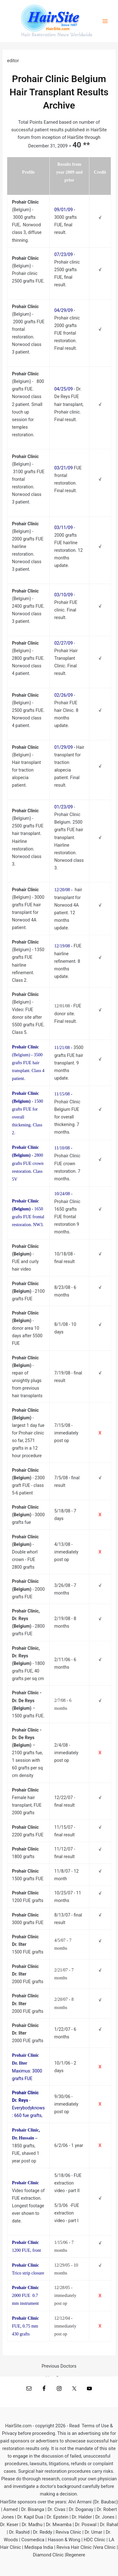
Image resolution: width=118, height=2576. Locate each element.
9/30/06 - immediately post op (66, 2104)
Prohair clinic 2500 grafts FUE (67, 269)
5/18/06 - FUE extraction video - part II (67, 2183)
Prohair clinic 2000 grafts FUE (67, 325)
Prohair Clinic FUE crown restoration (67, 1163)
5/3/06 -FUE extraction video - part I (66, 2213)
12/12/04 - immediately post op (65, 2326)
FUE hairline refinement (67, 953)
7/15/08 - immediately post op (66, 1433)
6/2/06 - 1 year (68, 2145)
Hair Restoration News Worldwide (56, 35)
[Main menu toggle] (105, 21)
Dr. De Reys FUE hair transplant (68, 396)
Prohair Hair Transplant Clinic (66, 658)
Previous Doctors (59, 2366)
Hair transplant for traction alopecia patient (69, 762)
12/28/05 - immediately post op (65, 2295)
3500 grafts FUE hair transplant (68, 1055)
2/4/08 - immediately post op (66, 1753)
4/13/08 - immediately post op (66, 1552)
